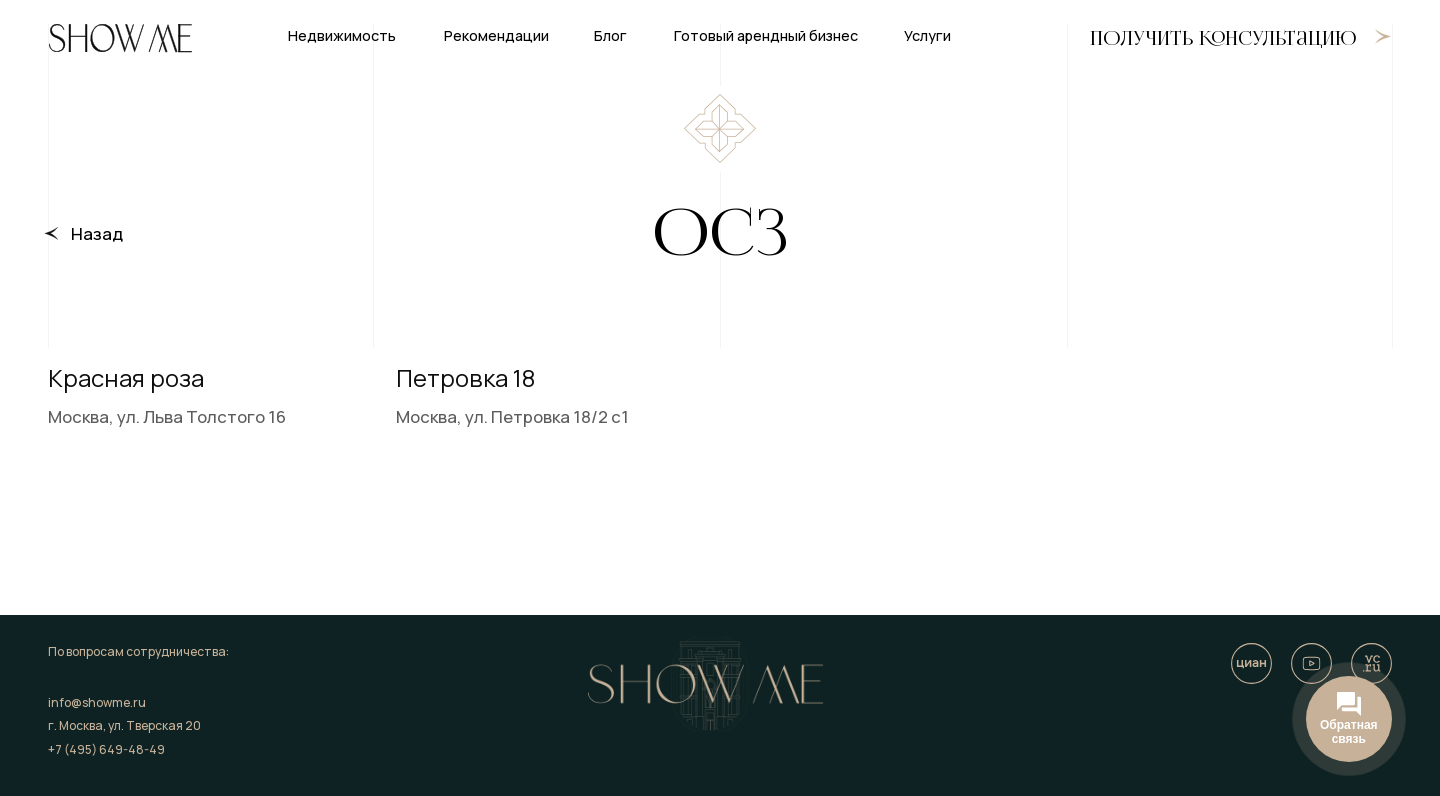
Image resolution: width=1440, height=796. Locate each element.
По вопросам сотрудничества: (138, 651)
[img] (1311, 663)
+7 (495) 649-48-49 (106, 749)
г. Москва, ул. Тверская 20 (124, 725)
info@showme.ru (97, 702)
